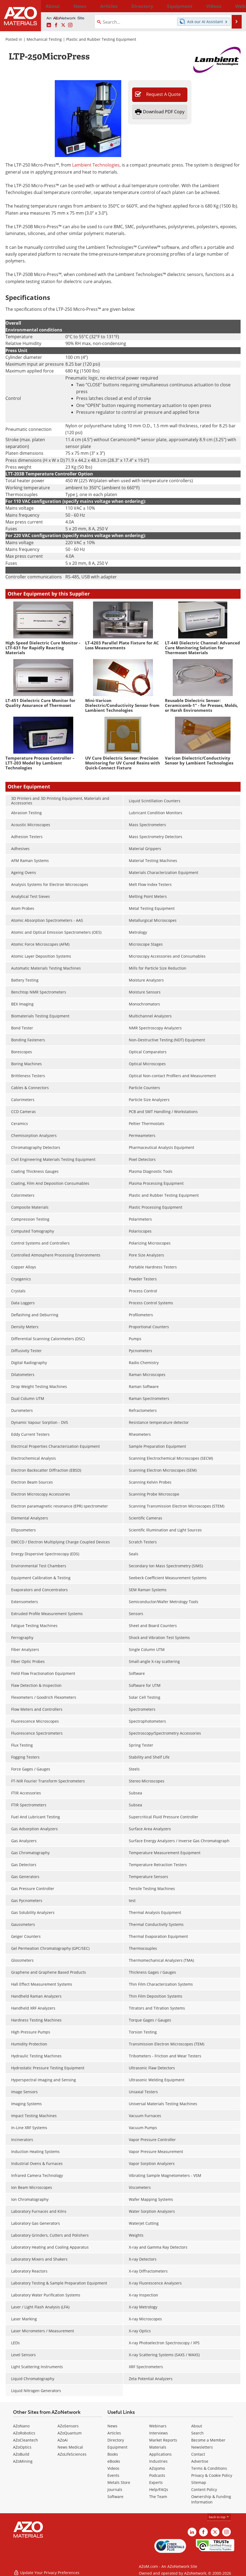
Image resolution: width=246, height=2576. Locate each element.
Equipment (117, 2447)
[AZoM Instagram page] (70, 25)
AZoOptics (22, 2447)
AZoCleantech (25, 2440)
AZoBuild (21, 2454)
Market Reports (163, 2440)
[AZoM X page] (63, 25)
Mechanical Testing (44, 39)
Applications (160, 2454)
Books (112, 2454)
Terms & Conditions (209, 2468)
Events (113, 2475)
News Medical (70, 2447)
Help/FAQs (158, 2489)
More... (235, 6)
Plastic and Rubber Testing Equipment (101, 39)
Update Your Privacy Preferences (46, 2569)
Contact (198, 2454)
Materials (157, 2447)
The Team (158, 2496)
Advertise (199, 2461)
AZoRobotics (24, 2433)
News (112, 2425)
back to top (219, 2517)
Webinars (158, 2425)
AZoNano (21, 2425)
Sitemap (198, 2482)
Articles (114, 2433)
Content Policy (204, 2489)
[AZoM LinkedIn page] (49, 25)
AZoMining (23, 2461)
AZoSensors (68, 2425)
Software (115, 2496)
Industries (158, 2461)
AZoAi (62, 2440)
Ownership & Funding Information (211, 2499)
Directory (111, 6)
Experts (156, 2482)
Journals (114, 2489)
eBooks (113, 2461)
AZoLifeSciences (72, 2454)
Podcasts (157, 2475)
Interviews (158, 2433)
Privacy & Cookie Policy (211, 2475)
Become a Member (208, 2440)
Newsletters (202, 2447)
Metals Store (118, 2482)
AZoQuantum (69, 2433)
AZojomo (157, 2468)
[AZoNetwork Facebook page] (56, 25)
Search (197, 2433)
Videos (113, 2468)
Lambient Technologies (96, 165)
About (196, 2425)
